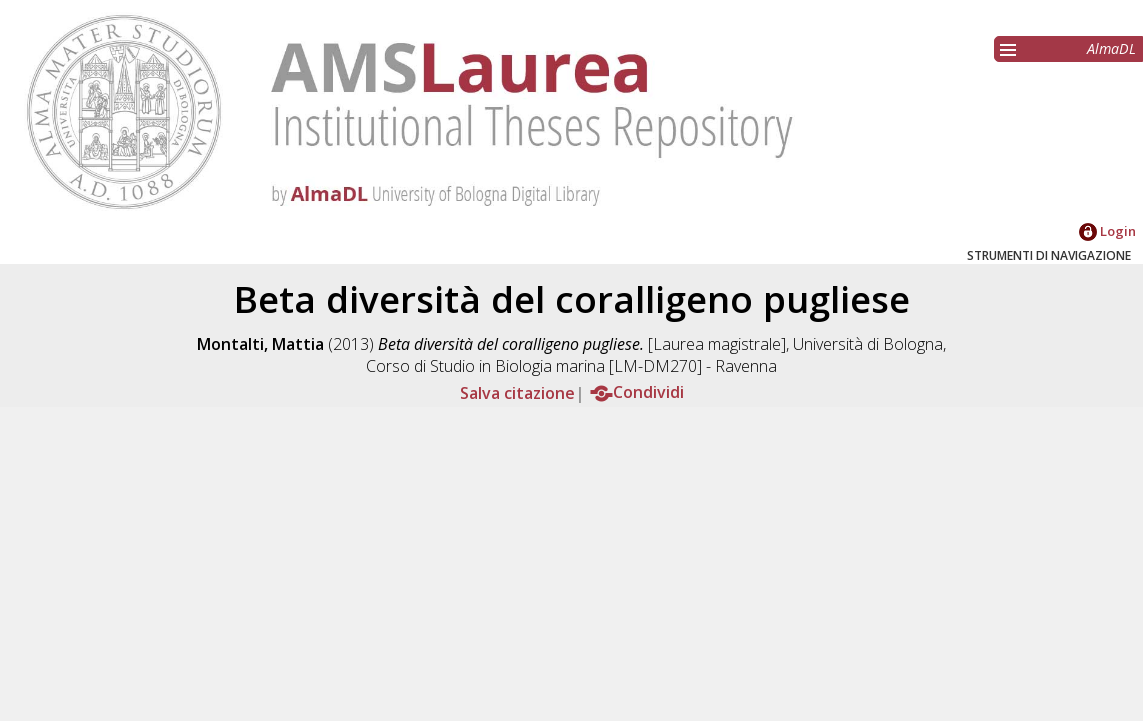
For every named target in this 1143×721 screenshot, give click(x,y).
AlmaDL (1111, 48)
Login (1107, 231)
